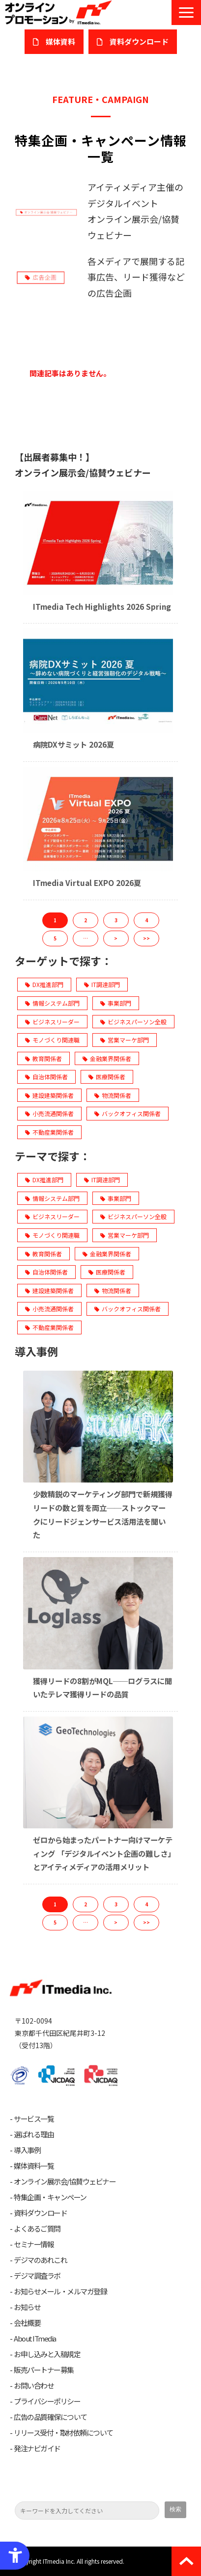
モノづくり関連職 (52, 1040)
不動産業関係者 (49, 1132)
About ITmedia (35, 2338)
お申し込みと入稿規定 (47, 2354)
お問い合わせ (34, 2385)
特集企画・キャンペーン (50, 2197)
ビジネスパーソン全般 (133, 1021)
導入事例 (27, 2150)
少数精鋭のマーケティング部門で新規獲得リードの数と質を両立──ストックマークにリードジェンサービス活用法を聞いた (102, 1514)
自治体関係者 (46, 1076)
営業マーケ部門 (124, 1040)
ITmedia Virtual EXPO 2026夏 (87, 882)
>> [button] (146, 938)
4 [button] (146, 920)
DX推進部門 (44, 984)
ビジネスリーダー (52, 1021)
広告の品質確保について (50, 2417)
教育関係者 (43, 1058)
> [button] (115, 938)
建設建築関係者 (49, 1095)
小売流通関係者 (49, 1113)
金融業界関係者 (107, 1058)
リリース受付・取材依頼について (63, 2432)
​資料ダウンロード (139, 41)
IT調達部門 (102, 984)
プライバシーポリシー (47, 2401)
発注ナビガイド (37, 2448)
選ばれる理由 (34, 2134)
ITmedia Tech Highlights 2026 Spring (102, 606)
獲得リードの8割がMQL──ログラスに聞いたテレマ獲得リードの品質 (102, 1687)
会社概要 (27, 2322)
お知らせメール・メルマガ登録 (60, 2291)
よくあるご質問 (37, 2228)
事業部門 (115, 1003)
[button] (186, 12)
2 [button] (85, 920)
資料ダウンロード (40, 2213)
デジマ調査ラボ (37, 2275)
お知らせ (27, 2307)
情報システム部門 (52, 1003)
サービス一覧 (34, 2118)
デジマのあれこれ (40, 2260)
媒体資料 (60, 41)
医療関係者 (106, 1076)
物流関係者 (112, 1095)
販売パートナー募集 (44, 2370)
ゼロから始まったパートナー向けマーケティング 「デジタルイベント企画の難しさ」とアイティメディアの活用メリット (102, 1853)
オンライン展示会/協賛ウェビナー (64, 2181)
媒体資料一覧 (34, 2165)
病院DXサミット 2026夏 (73, 744)
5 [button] (55, 938)
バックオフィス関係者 (127, 1113)
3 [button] (116, 920)
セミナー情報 (34, 2244)
